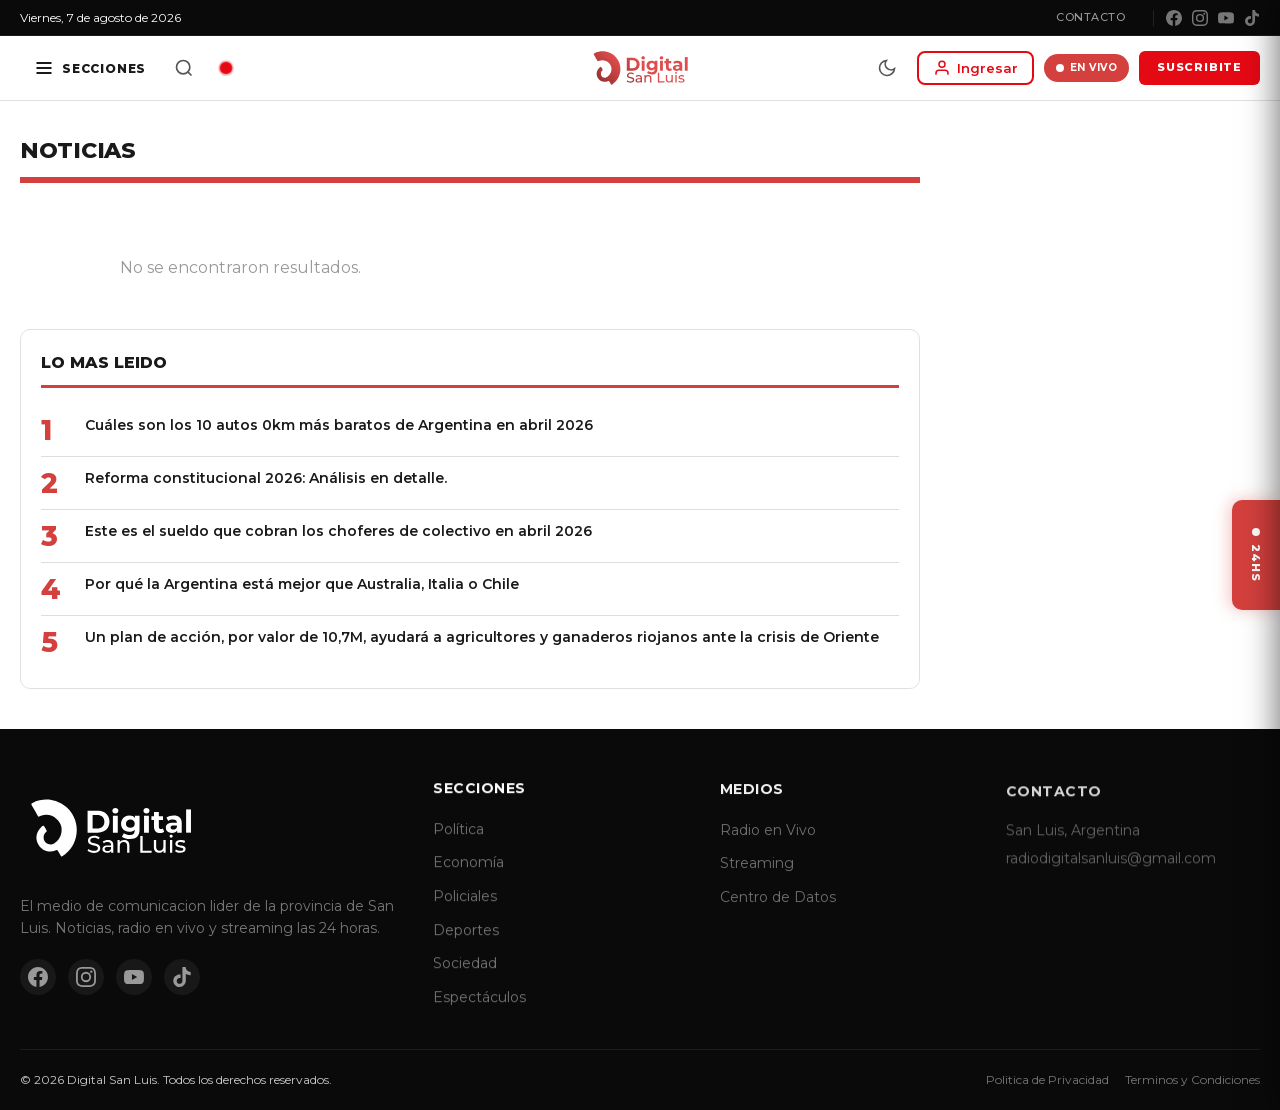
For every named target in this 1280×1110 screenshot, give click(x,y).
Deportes (466, 948)
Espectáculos (479, 1015)
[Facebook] (1174, 18)
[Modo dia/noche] (887, 68)
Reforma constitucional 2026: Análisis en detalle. (266, 478)
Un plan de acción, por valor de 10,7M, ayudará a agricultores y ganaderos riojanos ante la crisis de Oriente (482, 637)
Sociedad (465, 981)
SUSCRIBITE (1199, 67)
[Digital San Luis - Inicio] (640, 68)
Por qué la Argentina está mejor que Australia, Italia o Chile (302, 584)
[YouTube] (1226, 18)
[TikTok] (1252, 18)
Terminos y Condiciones (1192, 1079)
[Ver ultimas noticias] (1256, 555)
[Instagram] (1200, 18)
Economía (468, 881)
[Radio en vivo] (226, 68)
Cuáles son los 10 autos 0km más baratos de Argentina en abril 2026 (339, 425)
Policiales (465, 914)
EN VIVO (1086, 67)
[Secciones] (90, 68)
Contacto (1090, 17)
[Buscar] (184, 68)
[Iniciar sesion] (975, 68)
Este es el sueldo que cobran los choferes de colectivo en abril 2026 (338, 531)
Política (458, 847)
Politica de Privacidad (1047, 1079)
